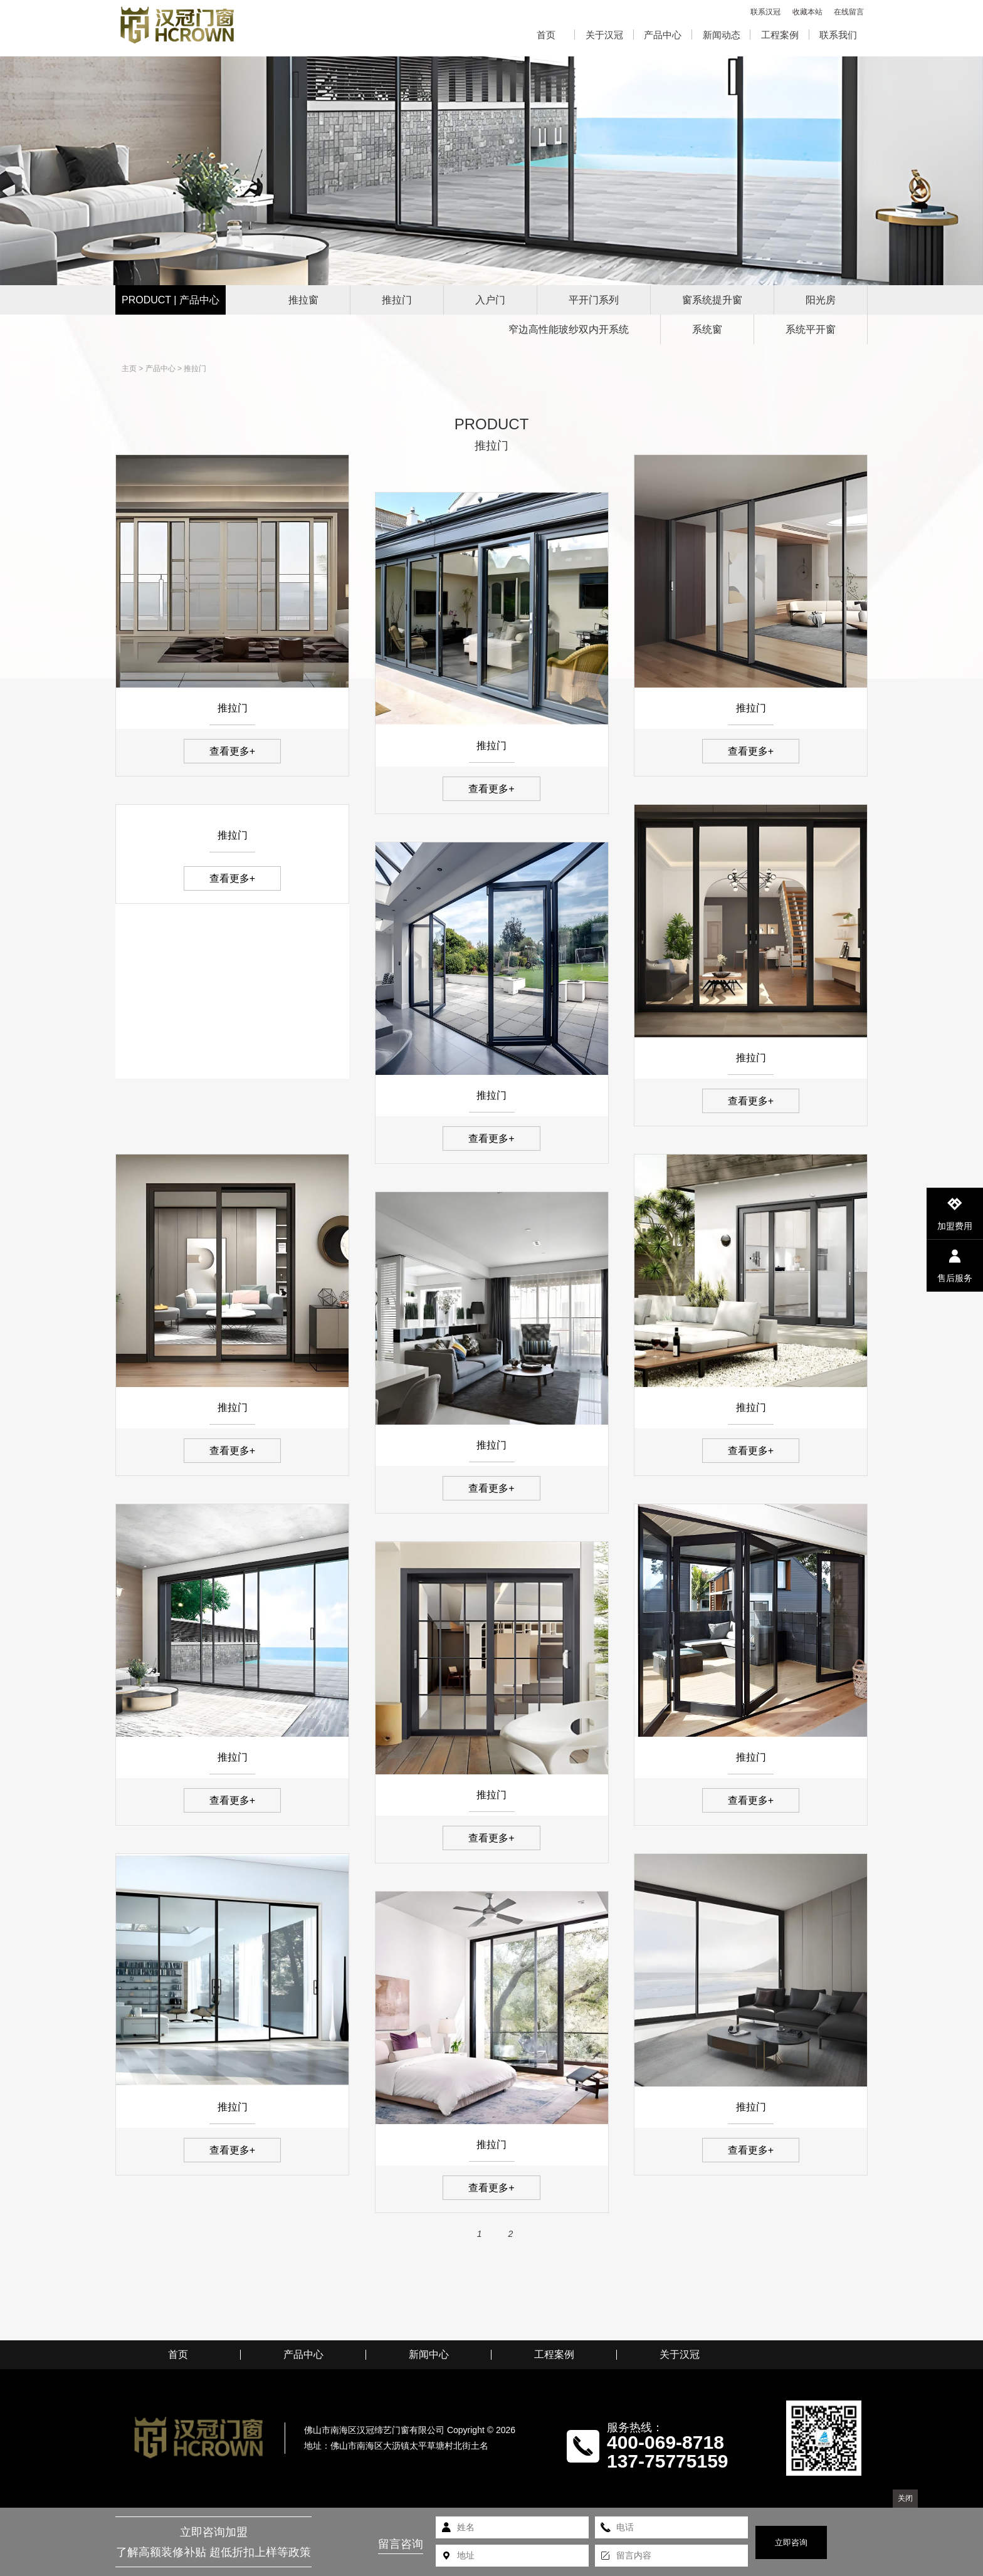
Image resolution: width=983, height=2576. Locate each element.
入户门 (490, 300)
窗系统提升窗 (712, 300)
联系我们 (838, 34)
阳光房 (821, 300)
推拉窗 (303, 300)
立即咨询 (791, 2542)
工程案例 (780, 34)
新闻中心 (429, 2355)
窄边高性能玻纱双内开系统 (568, 329)
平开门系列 (594, 300)
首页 (546, 34)
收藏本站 (807, 12)
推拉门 (397, 300)
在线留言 (849, 12)
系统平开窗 (811, 329)
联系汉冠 (765, 12)
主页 (129, 368)
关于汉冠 (604, 34)
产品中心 (662, 34)
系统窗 (707, 329)
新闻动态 (721, 34)
